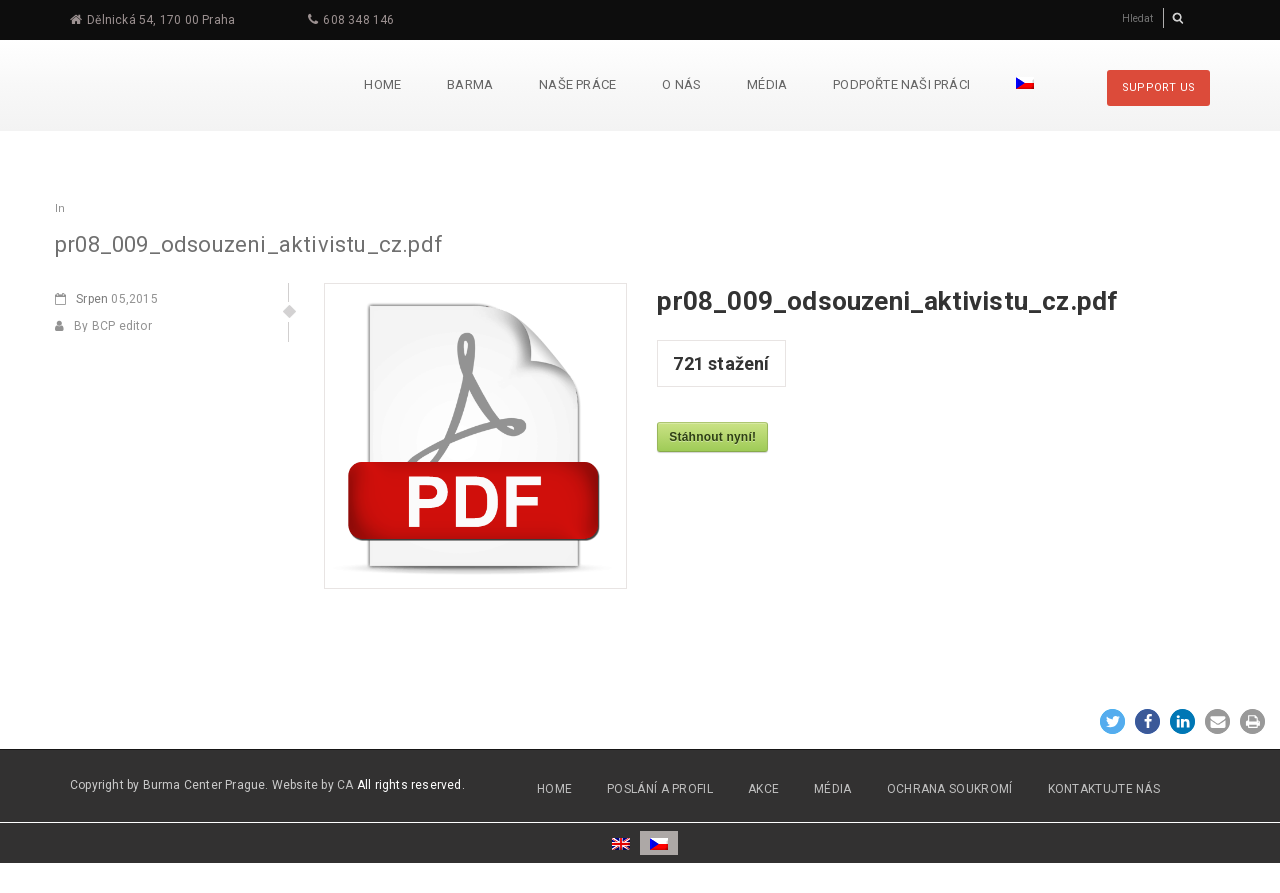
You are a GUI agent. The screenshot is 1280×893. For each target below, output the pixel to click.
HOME (554, 789)
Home (382, 84)
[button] (1112, 721)
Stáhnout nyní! (712, 437)
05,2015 (106, 299)
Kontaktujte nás (1104, 789)
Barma (470, 84)
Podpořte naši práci (901, 84)
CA (345, 785)
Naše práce (577, 84)
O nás (681, 84)
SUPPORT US (1158, 87)
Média (767, 84)
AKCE (763, 789)
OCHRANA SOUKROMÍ (950, 789)
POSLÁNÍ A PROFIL (660, 789)
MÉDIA (833, 789)
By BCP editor (103, 326)
